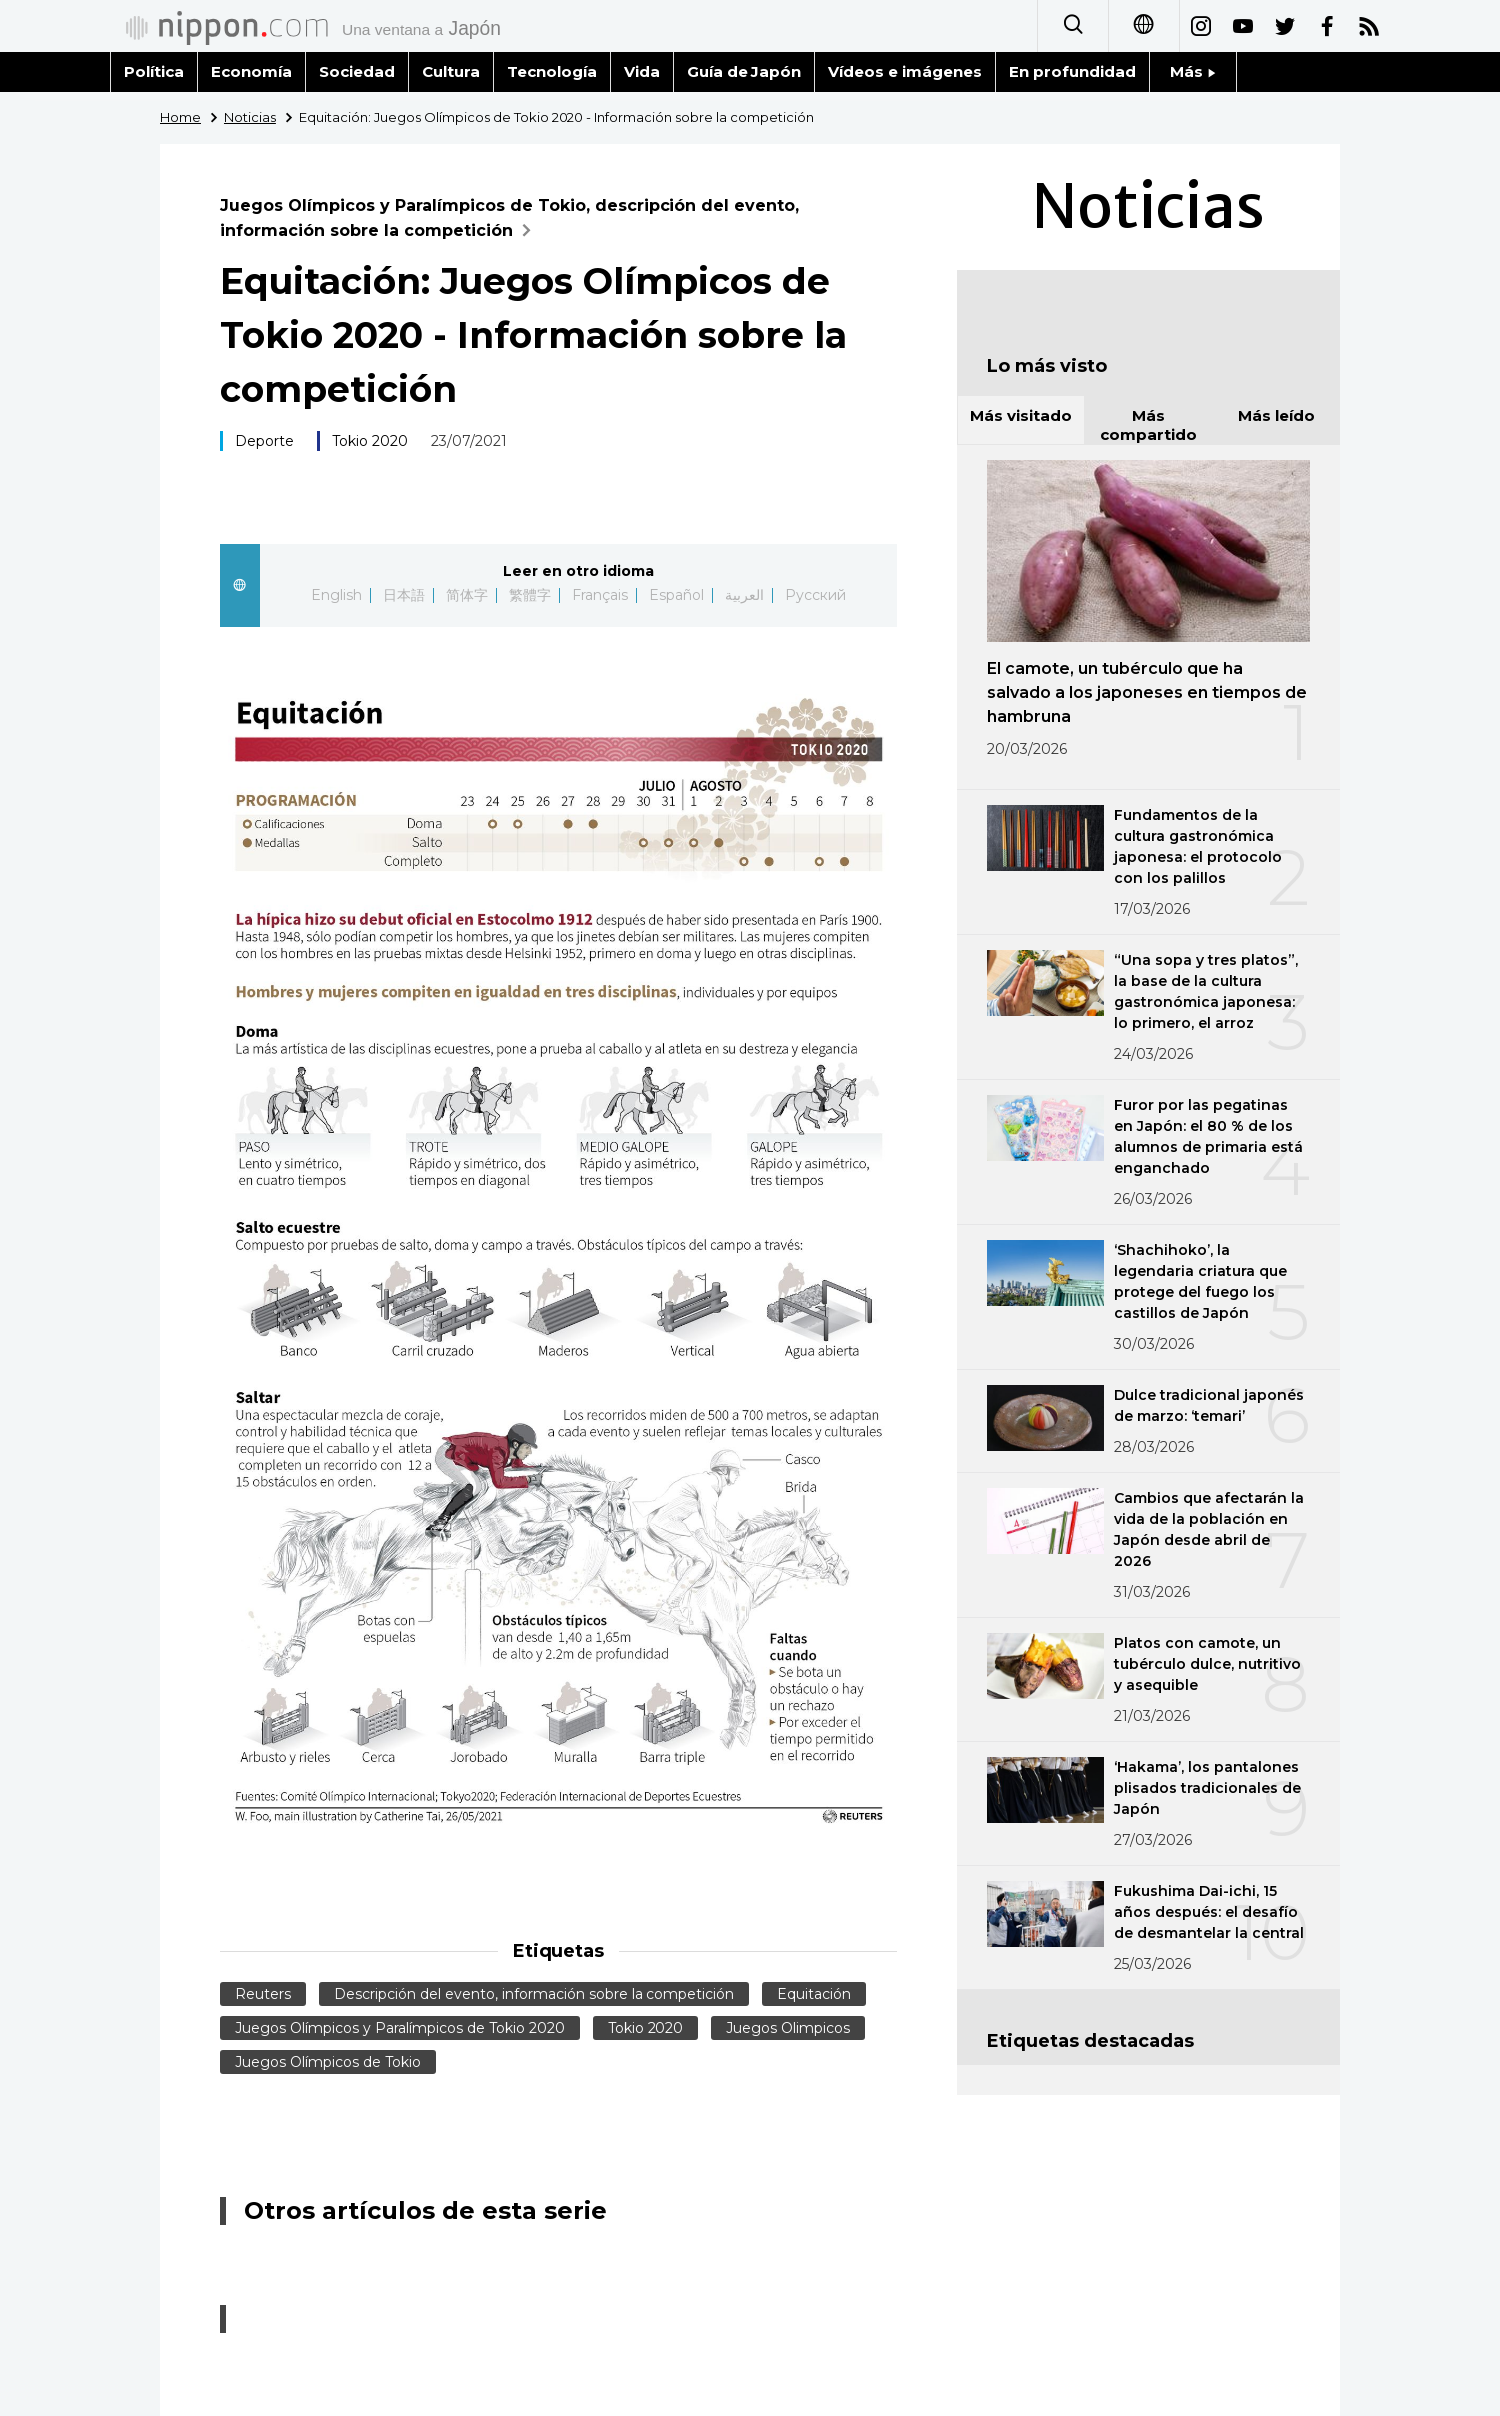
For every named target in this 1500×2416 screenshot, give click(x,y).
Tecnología (552, 71)
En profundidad (1072, 71)
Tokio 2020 (370, 441)
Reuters (263, 1994)
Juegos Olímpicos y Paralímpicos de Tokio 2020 (400, 2028)
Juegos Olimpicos (788, 2028)
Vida (642, 71)
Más (1193, 71)
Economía (251, 71)
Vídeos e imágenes (905, 71)
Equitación (814, 1994)
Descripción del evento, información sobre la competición (534, 1994)
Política (154, 71)
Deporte (264, 441)
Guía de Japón (744, 71)
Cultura (451, 71)
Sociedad (357, 71)
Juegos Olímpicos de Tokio (328, 2062)
